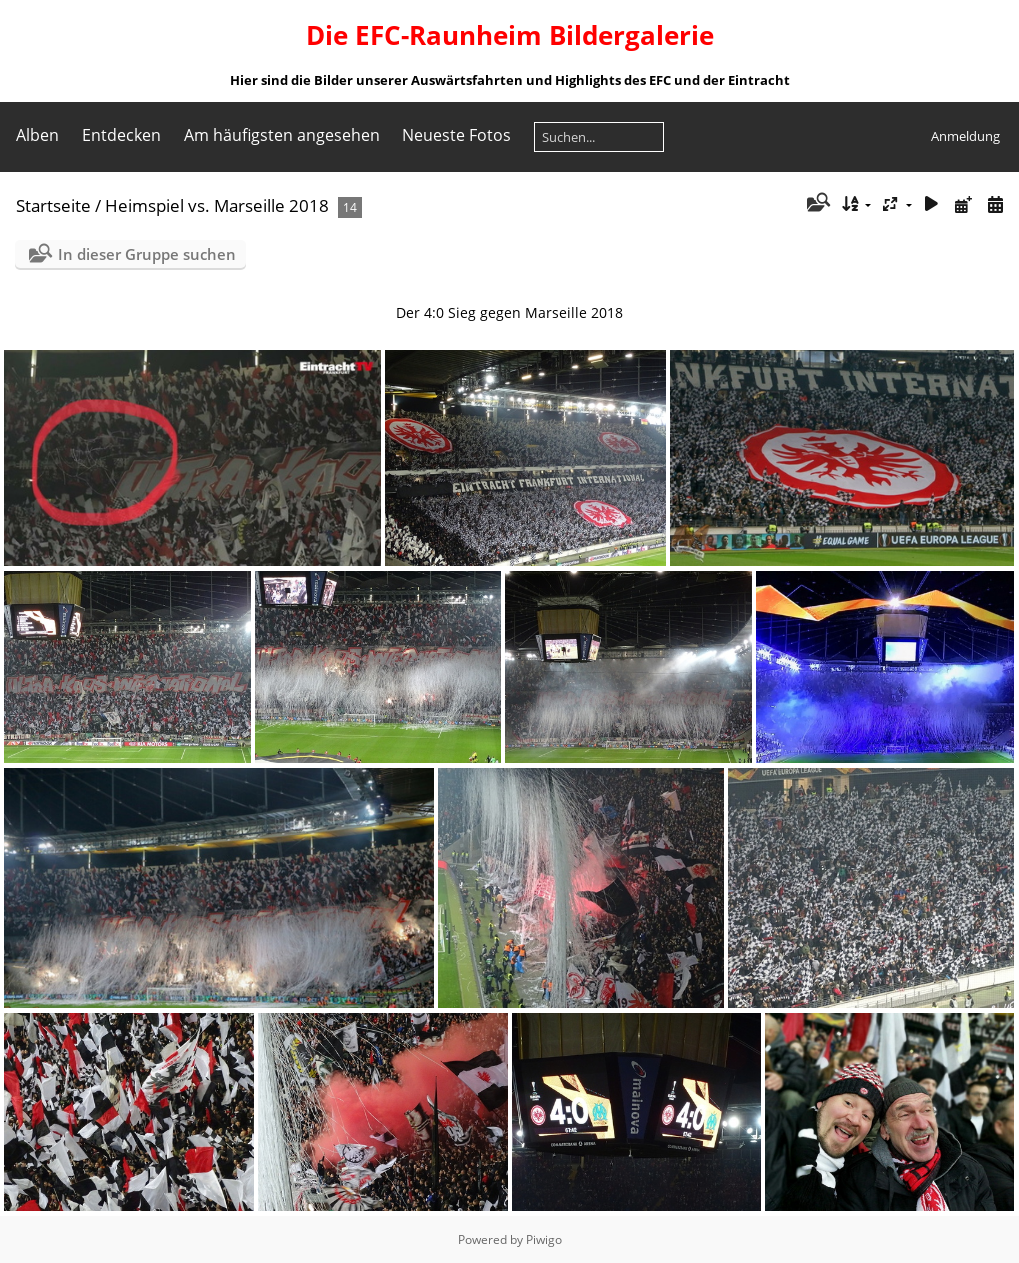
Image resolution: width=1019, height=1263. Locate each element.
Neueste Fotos (456, 135)
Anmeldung (965, 136)
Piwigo (544, 1239)
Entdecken (121, 135)
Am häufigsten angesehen (282, 135)
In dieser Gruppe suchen (147, 254)
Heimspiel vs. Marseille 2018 (217, 205)
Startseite (53, 205)
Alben (37, 135)
